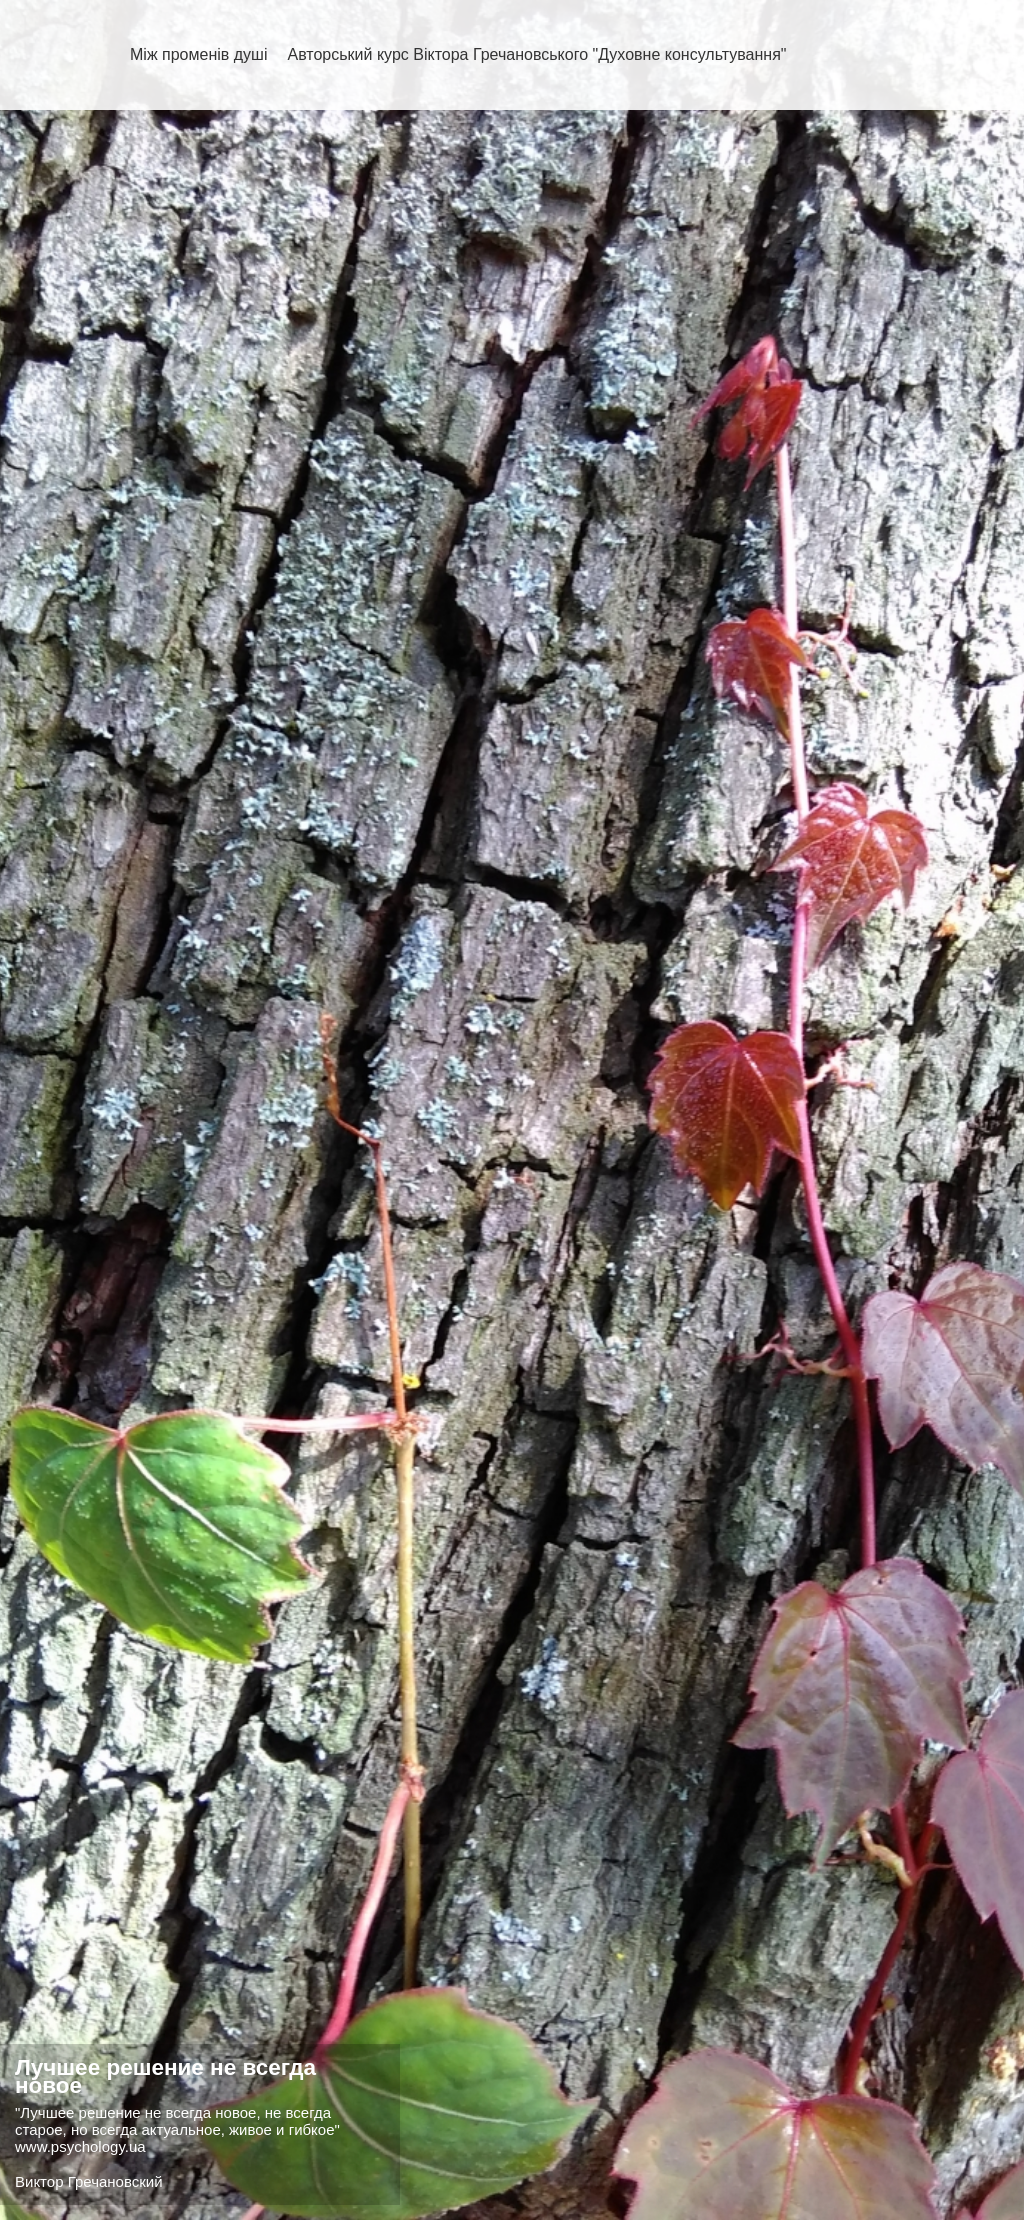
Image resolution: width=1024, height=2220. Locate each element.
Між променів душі (198, 54)
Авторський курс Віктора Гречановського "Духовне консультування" (536, 54)
